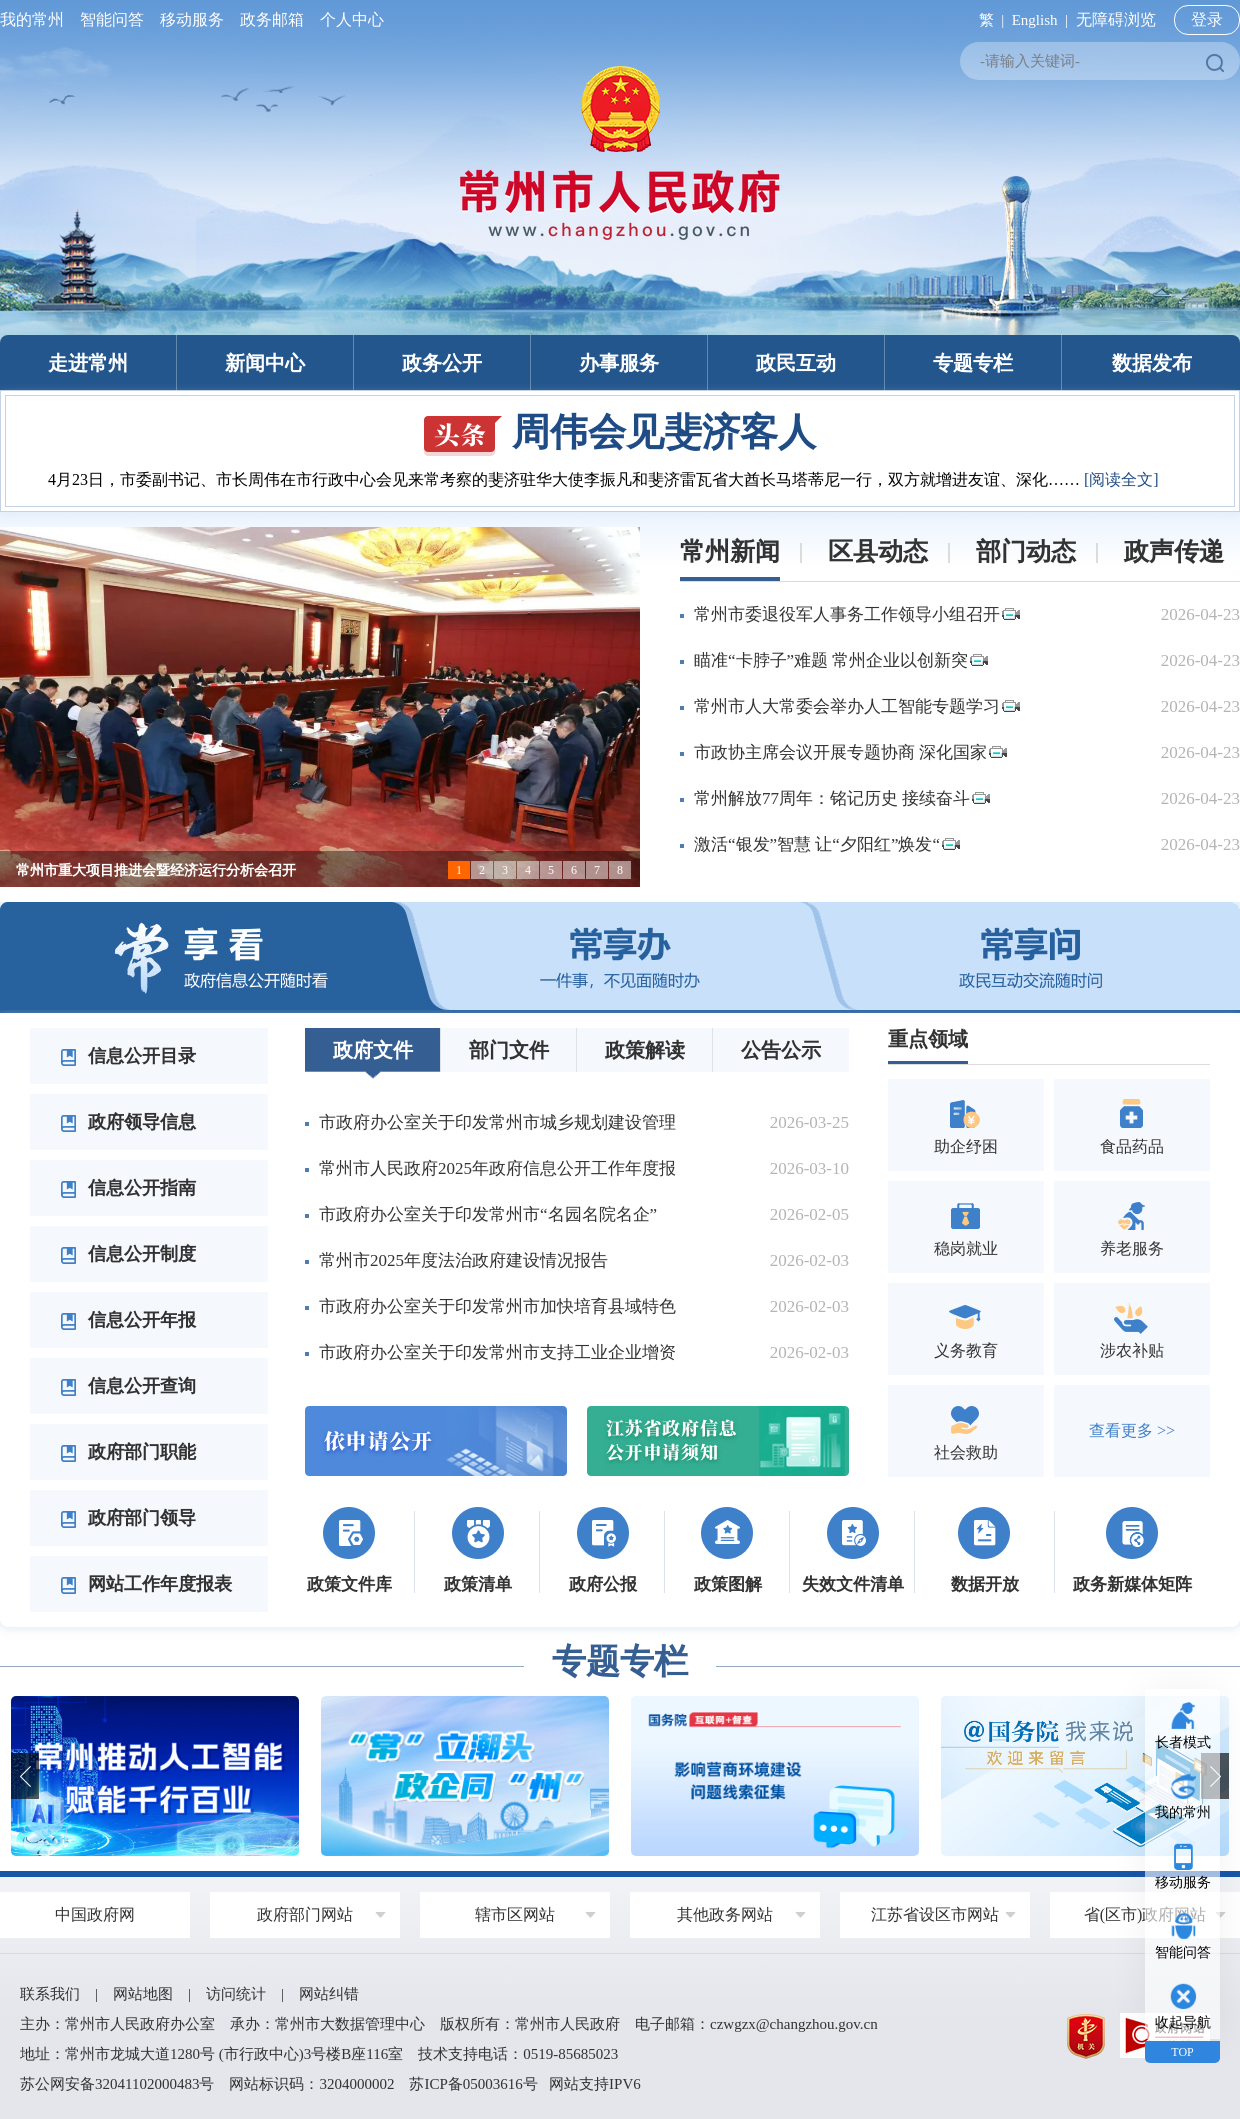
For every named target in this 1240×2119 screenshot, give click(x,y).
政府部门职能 (128, 1452)
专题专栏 (973, 363)
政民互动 (796, 363)
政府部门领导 (128, 1518)
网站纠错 (329, 1994)
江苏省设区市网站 (935, 1914)
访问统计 (236, 1994)
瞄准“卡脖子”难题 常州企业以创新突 (841, 660)
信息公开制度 (128, 1254)
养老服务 (1132, 1226)
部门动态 (1026, 551)
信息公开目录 (128, 1056)
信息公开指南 (128, 1188)
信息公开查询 (128, 1386)
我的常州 (36, 19)
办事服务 (619, 363)
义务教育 (966, 1328)
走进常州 (88, 363)
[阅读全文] (1121, 479)
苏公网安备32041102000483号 (117, 2084)
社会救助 (966, 1430)
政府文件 (373, 1050)
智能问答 (112, 19)
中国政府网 (95, 1914)
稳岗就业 (966, 1226)
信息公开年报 (128, 1320)
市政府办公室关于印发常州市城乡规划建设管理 (497, 1122)
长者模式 (1183, 1742)
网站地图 (143, 1994)
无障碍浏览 (1116, 19)
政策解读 (645, 1050)
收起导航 (1183, 2022)
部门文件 (509, 1050)
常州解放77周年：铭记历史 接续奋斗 (842, 798)
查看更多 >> (1132, 1430)
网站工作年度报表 (146, 1584)
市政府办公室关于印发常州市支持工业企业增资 (497, 1352)
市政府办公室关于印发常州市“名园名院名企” (488, 1214)
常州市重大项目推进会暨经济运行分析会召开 (156, 870)
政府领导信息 (128, 1122)
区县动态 (878, 551)
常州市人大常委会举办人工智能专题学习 (857, 706)
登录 (1207, 19)
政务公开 (442, 363)
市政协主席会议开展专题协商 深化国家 (850, 752)
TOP (1182, 2052)
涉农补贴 (1132, 1328)
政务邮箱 (272, 19)
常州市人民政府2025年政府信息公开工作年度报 (497, 1168)
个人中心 (348, 19)
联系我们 (50, 1994)
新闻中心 (265, 363)
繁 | (987, 20)
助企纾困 (966, 1124)
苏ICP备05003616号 (473, 2084)
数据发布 (1152, 363)
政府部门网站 (305, 1914)
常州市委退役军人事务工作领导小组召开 (857, 614)
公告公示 (781, 1050)
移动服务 (192, 19)
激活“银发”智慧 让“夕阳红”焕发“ (827, 844)
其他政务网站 (725, 1914)
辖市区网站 (515, 1914)
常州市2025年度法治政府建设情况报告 (463, 1260)
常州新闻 (730, 551)
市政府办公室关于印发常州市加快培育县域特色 (497, 1306)
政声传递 (1174, 551)
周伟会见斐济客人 (620, 432)
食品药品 (1132, 1124)
